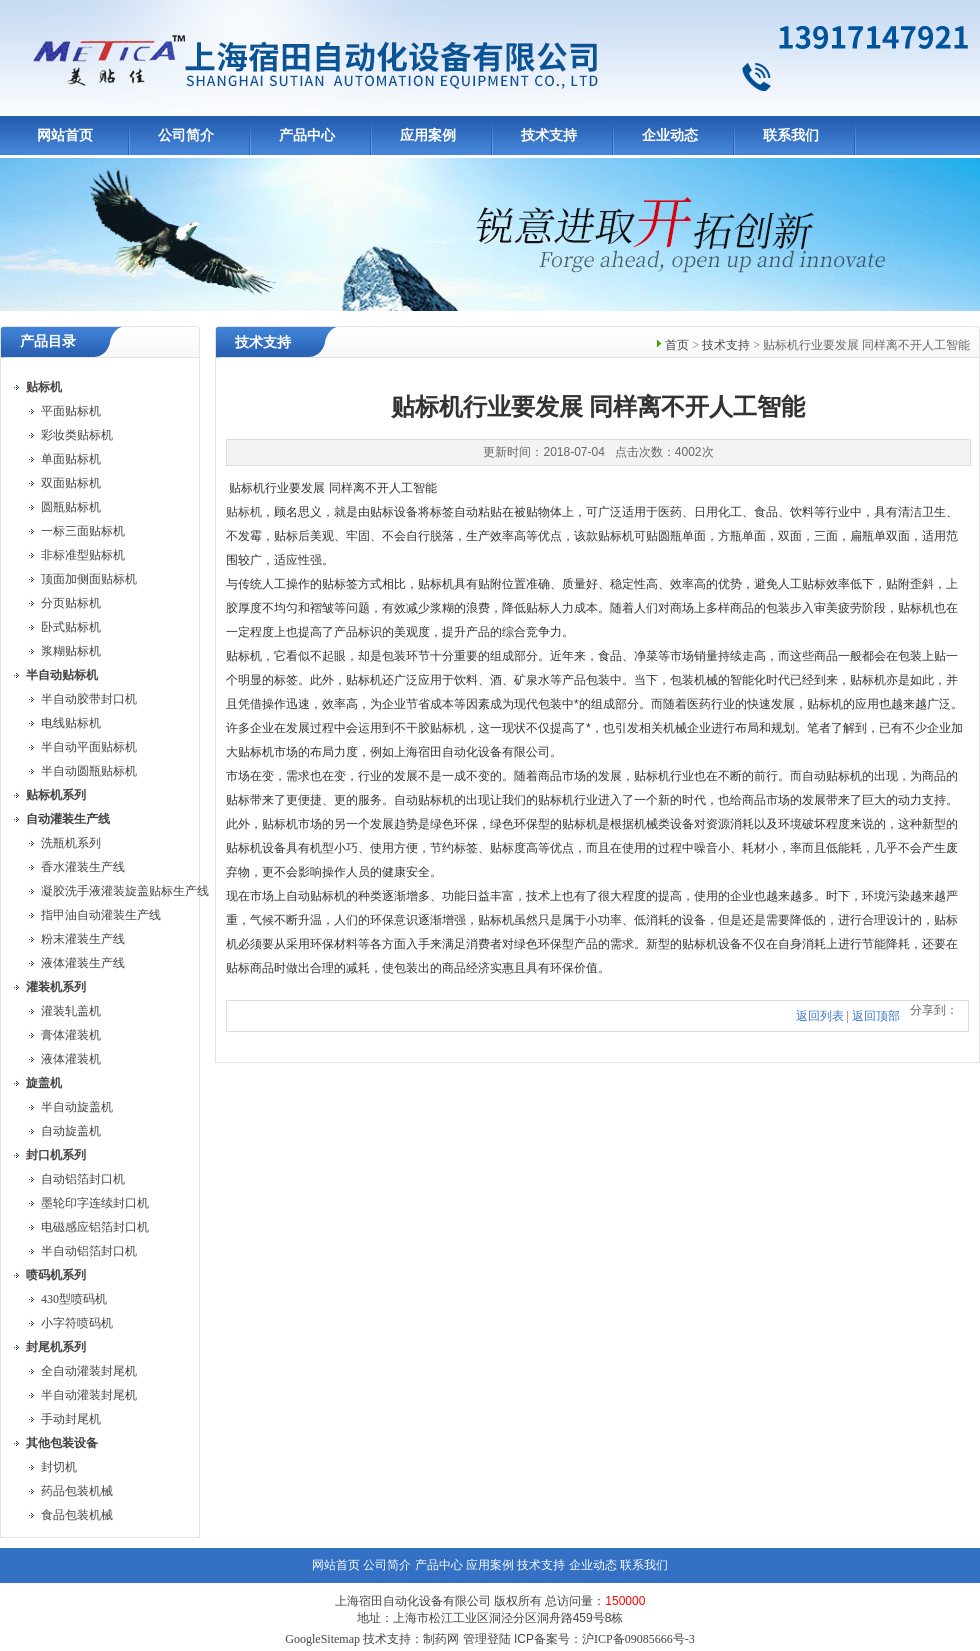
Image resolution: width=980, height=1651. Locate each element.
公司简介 (186, 135)
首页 (677, 345)
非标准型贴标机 (83, 555)
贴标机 (244, 512)
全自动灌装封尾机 (89, 1371)
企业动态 (670, 135)
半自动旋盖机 (77, 1107)
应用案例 (428, 135)
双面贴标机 (71, 483)
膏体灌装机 (71, 1035)
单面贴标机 (71, 459)
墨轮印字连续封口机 (95, 1203)
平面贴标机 (71, 411)
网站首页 (65, 135)
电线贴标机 (71, 723)
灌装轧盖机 (71, 1011)
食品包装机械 (77, 1515)
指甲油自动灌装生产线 (101, 915)
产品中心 (307, 135)
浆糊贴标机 (71, 651)
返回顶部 (876, 1016)
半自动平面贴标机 (89, 747)
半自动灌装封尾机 (89, 1395)
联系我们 (791, 135)
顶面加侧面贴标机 (89, 579)
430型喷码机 (74, 1299)
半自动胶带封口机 (89, 699)
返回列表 (820, 1016)
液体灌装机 (71, 1059)
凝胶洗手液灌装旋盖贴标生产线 (125, 891)
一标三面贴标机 (83, 531)
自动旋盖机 (71, 1131)
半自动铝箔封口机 (89, 1251)
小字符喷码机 (77, 1323)
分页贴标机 (71, 603)
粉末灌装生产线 (83, 939)
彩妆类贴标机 (77, 435)
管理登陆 (487, 1639)
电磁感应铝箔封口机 (95, 1227)
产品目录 (48, 341)
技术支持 (549, 135)
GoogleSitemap (322, 1639)
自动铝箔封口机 (83, 1179)
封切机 (59, 1467)
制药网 (441, 1639)
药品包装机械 (77, 1491)
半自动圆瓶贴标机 (89, 771)
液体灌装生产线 (83, 963)
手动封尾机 (71, 1419)
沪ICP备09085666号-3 (638, 1639)
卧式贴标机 (71, 627)
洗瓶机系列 (71, 843)
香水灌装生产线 (83, 867)
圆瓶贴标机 (71, 507)
